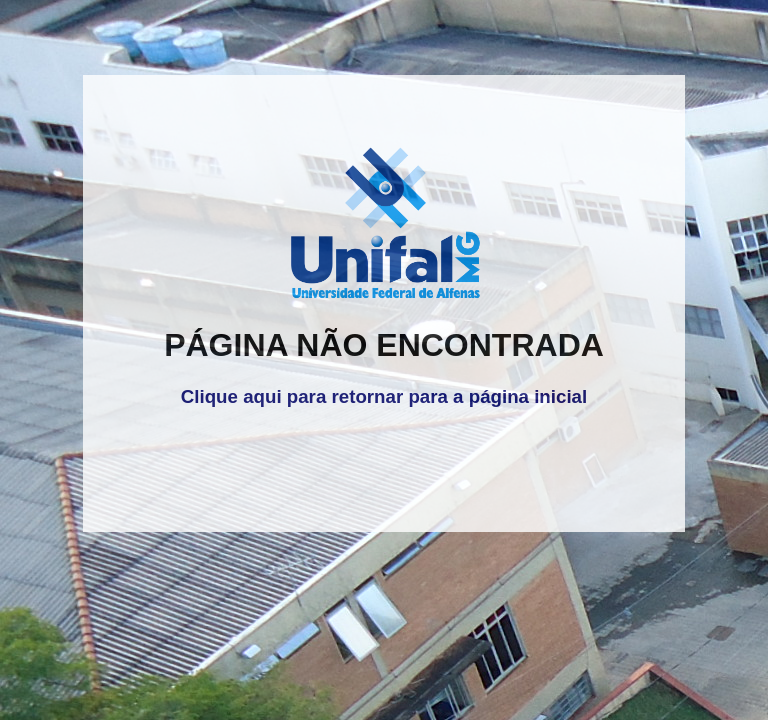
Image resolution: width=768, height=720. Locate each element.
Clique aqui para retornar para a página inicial (384, 396)
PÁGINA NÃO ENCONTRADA (384, 345)
